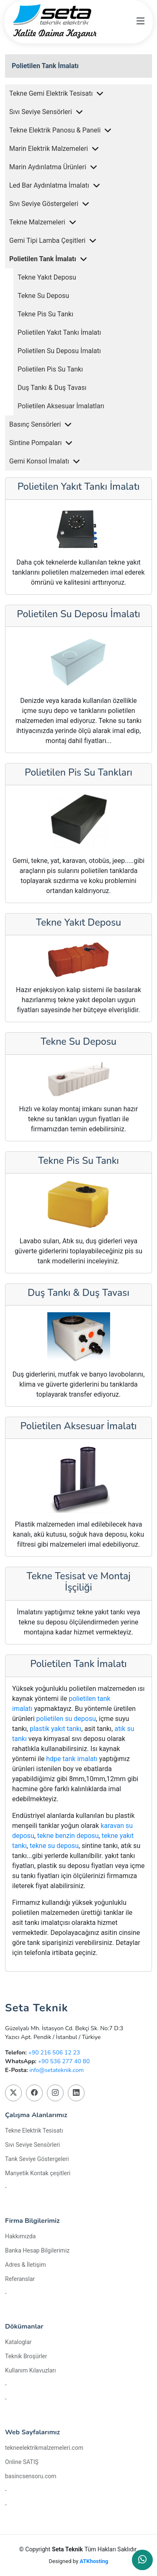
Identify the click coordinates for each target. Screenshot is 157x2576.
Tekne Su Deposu (43, 296)
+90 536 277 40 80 (64, 2061)
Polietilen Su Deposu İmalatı (59, 351)
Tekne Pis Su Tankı (45, 314)
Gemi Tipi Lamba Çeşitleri (47, 240)
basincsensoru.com (31, 2476)
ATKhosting (94, 2561)
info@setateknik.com (56, 2070)
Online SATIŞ (22, 2462)
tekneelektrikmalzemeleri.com (44, 2448)
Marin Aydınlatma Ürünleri (47, 167)
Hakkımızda (20, 2236)
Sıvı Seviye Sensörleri (40, 112)
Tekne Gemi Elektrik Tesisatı (51, 93)
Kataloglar (18, 2342)
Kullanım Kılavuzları (30, 2370)
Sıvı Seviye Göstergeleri (43, 204)
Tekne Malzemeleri (37, 222)
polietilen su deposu (66, 1719)
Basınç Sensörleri (35, 424)
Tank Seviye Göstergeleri (37, 2159)
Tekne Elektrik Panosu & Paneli (54, 130)
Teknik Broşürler (26, 2356)
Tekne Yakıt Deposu (47, 277)
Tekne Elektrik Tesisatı (34, 2130)
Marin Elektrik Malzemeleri (48, 149)
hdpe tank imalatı (72, 1759)
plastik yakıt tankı (55, 1729)
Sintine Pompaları (35, 443)
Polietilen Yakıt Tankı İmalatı (59, 332)
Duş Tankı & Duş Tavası (52, 388)
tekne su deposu (54, 1846)
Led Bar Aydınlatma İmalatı (49, 185)
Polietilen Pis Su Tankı (50, 369)
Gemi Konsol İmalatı (39, 461)
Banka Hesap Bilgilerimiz (37, 2250)
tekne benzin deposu (68, 1836)
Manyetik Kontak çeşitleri (37, 2173)
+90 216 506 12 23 (54, 2053)
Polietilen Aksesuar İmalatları (61, 406)
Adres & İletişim (25, 2265)
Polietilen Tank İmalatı (45, 66)
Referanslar (20, 2279)
